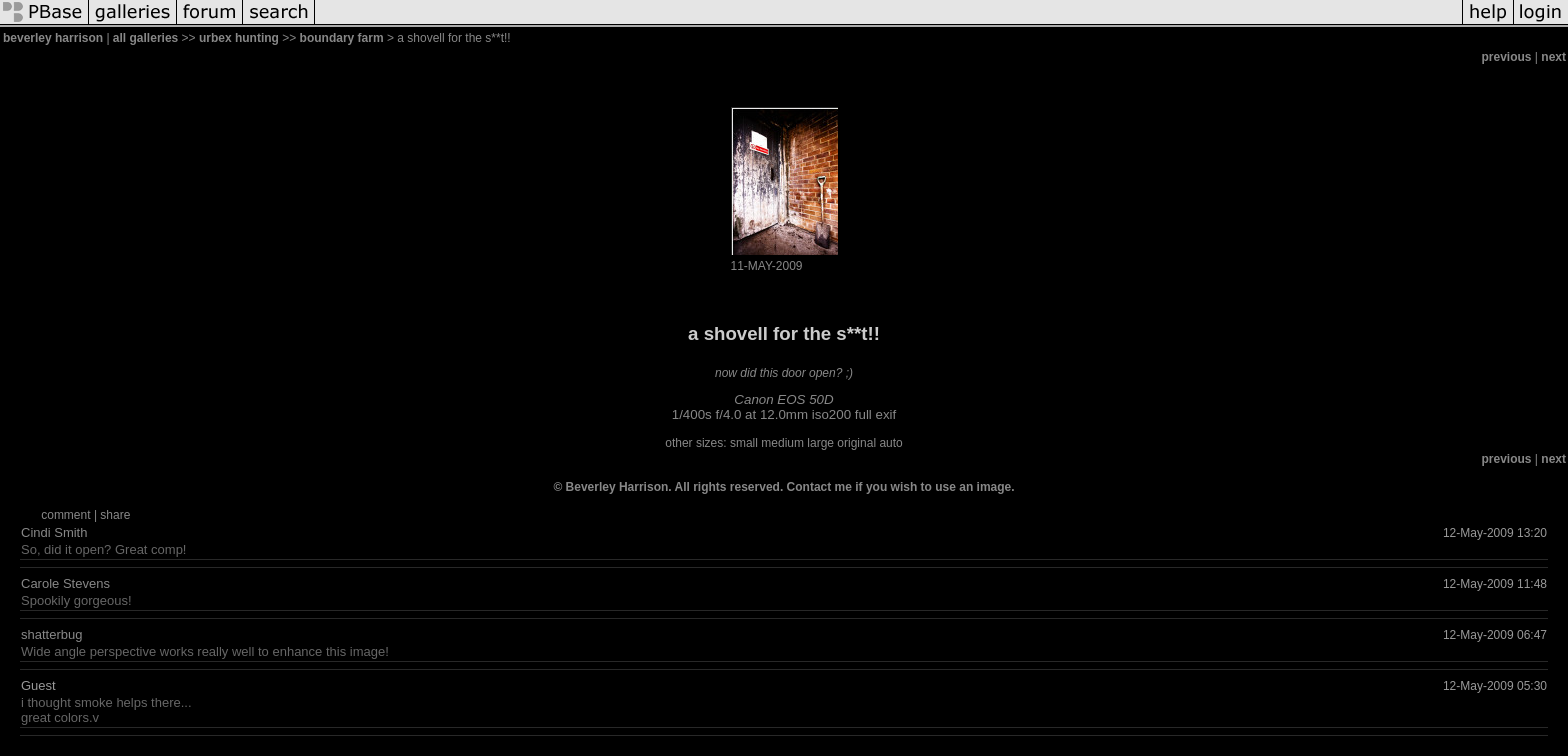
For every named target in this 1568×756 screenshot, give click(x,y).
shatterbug (51, 634)
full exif (875, 414)
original (856, 443)
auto (890, 443)
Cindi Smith (54, 532)
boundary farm (342, 38)
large (820, 443)
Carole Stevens (65, 583)
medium (782, 443)
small (744, 443)
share (115, 515)
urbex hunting (239, 38)
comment (65, 515)
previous (1507, 57)
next (1553, 57)
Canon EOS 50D (783, 399)
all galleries (145, 38)
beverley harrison (53, 38)
